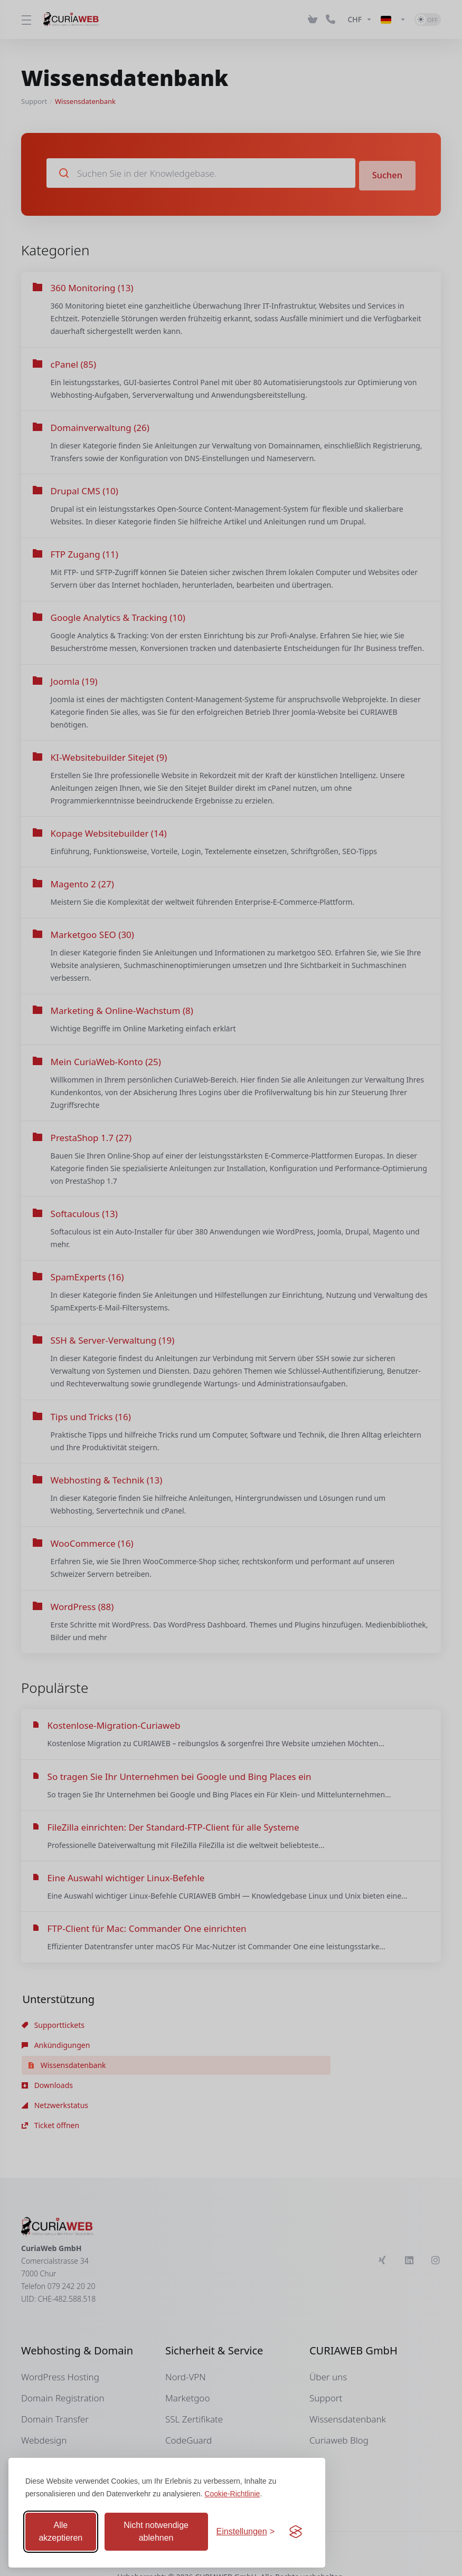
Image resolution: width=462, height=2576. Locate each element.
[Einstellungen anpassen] (245, 2531)
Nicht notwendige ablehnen (156, 2531)
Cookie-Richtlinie (232, 2493)
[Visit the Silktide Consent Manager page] (295, 2531)
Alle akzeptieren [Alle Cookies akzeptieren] (60, 2531)
